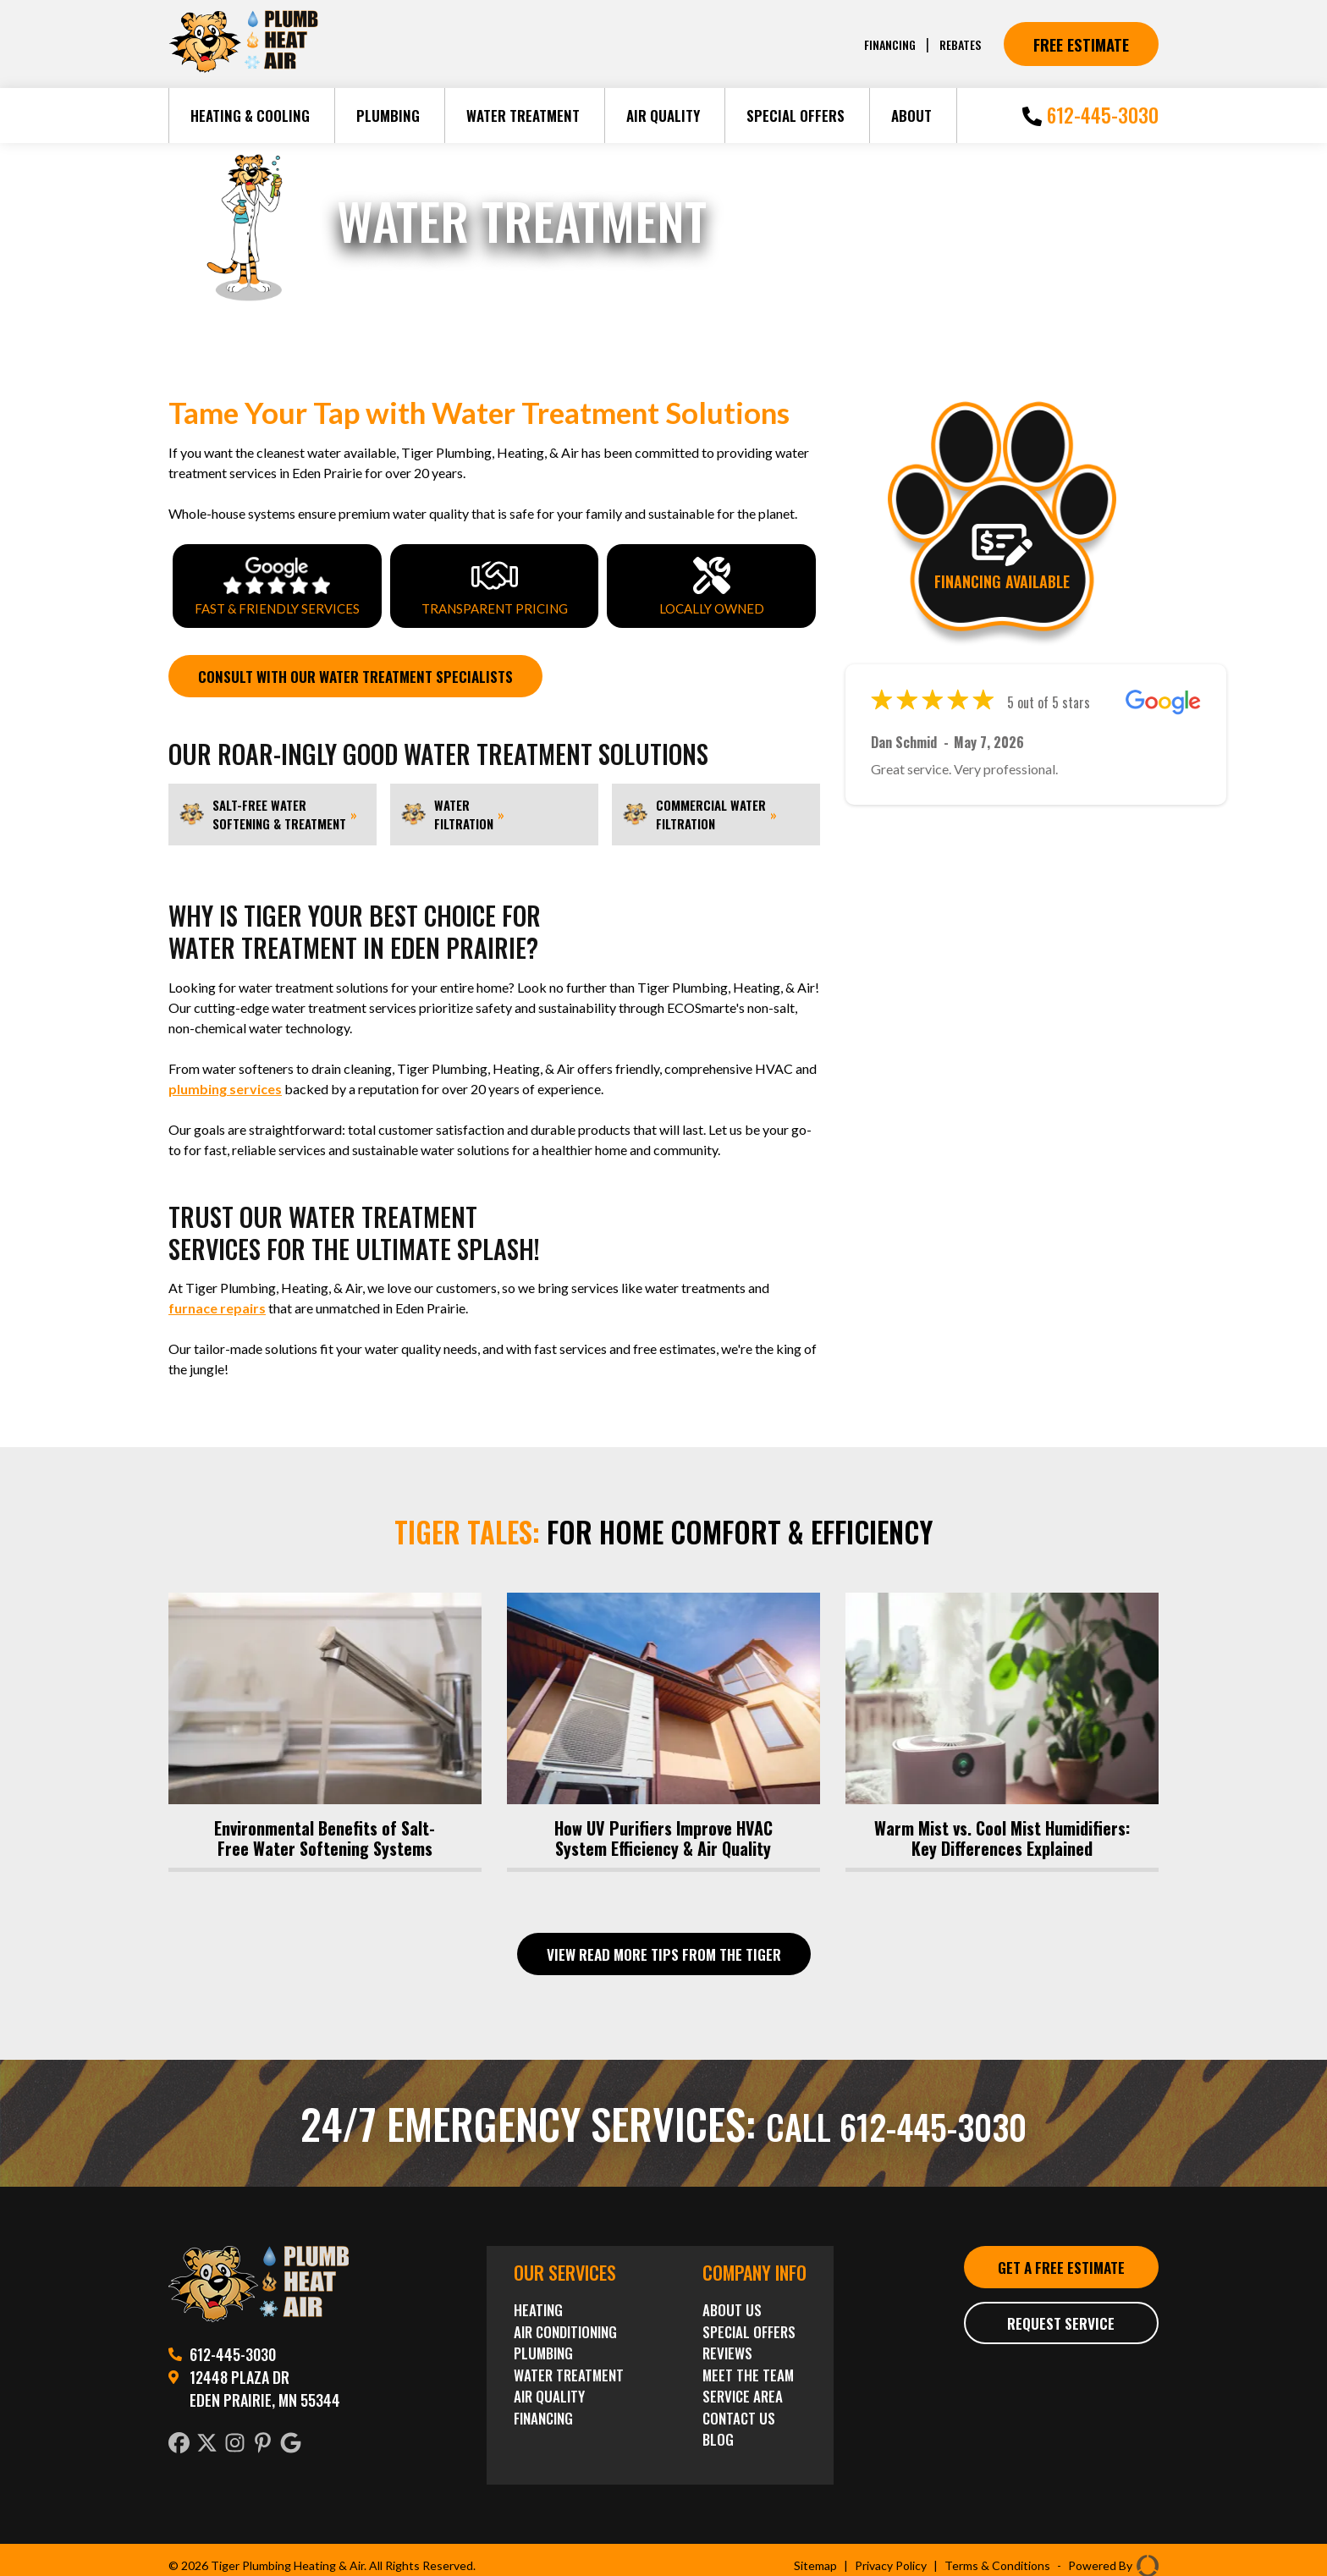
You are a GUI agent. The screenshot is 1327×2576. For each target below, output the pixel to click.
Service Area (742, 2392)
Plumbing (388, 115)
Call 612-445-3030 (897, 2119)
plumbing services (225, 1090)
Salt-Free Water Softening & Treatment (268, 816)
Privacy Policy (891, 2561)
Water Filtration (452, 816)
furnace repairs (217, 1310)
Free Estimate (1081, 44)
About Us (732, 2305)
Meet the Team (748, 2370)
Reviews (727, 2348)
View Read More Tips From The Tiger (664, 1949)
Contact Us (738, 2414)
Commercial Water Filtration (699, 816)
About (911, 115)
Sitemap (815, 2561)
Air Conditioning (565, 2327)
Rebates (958, 44)
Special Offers (795, 115)
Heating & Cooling (250, 115)
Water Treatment (523, 115)
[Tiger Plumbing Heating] (243, 69)
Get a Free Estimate (1061, 2276)
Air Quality (663, 115)
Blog (718, 2435)
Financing (883, 44)
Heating (538, 2305)
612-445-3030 (1090, 115)
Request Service (1061, 2346)
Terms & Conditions (997, 2561)
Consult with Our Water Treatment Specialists (370, 677)
